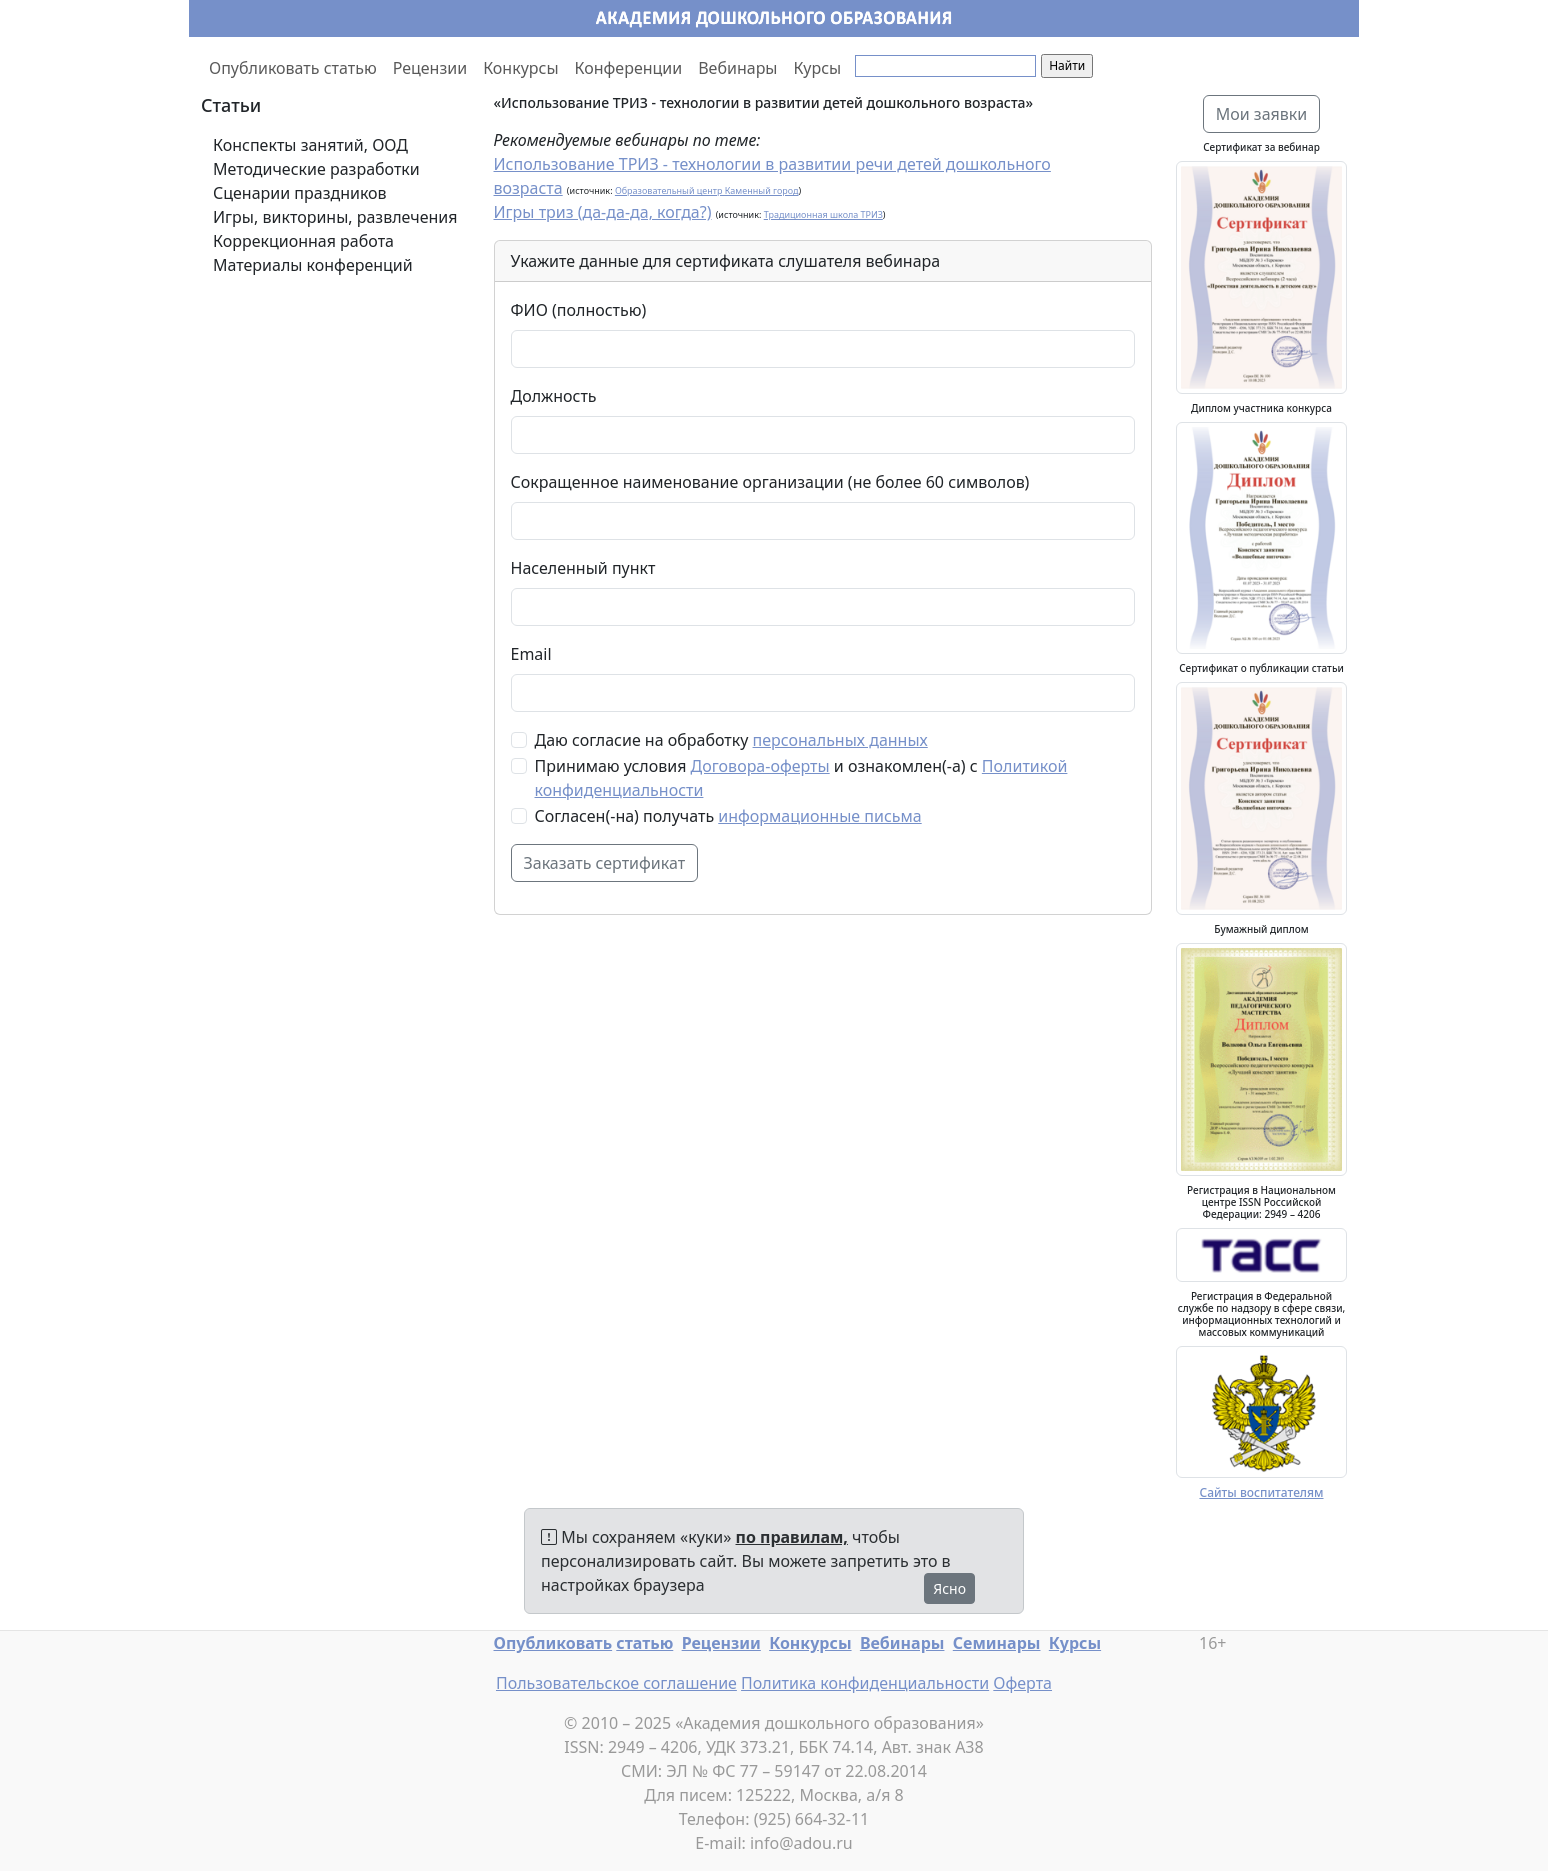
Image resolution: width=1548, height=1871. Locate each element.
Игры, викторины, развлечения (335, 217)
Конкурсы (520, 68)
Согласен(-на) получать (728, 816)
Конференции (629, 68)
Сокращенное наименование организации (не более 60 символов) (770, 482)
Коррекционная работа (303, 241)
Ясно (949, 1588)
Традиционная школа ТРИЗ (823, 214)
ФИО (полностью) (579, 310)
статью (644, 1643)
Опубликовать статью (293, 68)
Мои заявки (1262, 114)
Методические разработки (316, 169)
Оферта (1022, 1683)
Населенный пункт (583, 568)
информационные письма (819, 816)
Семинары (997, 1643)
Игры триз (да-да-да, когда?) (603, 212)
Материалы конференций (313, 265)
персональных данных (840, 740)
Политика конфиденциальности (865, 1683)
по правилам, (792, 1537)
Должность (554, 396)
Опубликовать (553, 1643)
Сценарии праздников (300, 193)
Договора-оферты (760, 766)
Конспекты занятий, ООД (310, 145)
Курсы (818, 68)
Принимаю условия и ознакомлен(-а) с (801, 778)
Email (531, 654)
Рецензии (430, 68)
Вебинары (737, 68)
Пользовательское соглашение (616, 1683)
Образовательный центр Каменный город (707, 190)
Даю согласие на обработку (731, 740)
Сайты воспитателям (1261, 1492)
